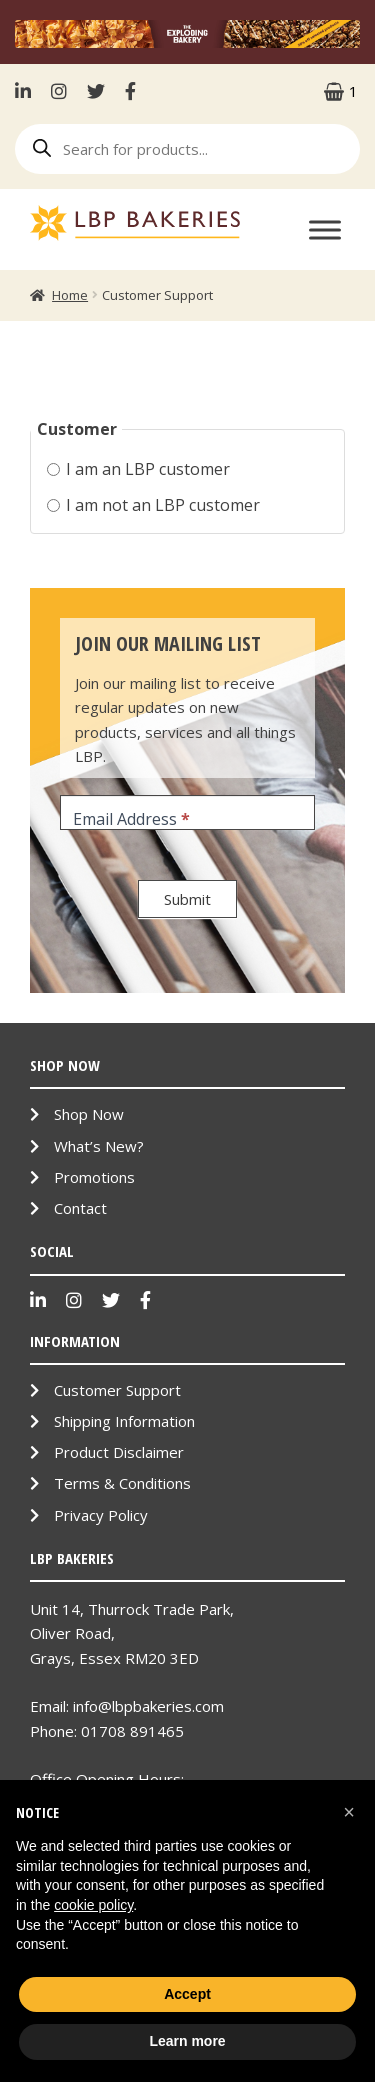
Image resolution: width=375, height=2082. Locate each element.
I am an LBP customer (138, 469)
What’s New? (99, 1146)
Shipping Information (124, 1421)
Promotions (94, 1177)
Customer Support (117, 1390)
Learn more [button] (187, 2041)
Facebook (130, 91)
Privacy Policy (101, 1515)
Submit (187, 899)
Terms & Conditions (122, 1483)
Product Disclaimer (119, 1452)
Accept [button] (187, 1994)
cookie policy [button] (93, 1905)
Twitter (96, 91)
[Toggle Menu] (325, 229)
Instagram (59, 91)
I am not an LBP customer (153, 505)
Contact (80, 1208)
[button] (349, 1812)
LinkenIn (28, 91)
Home (70, 295)
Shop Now (89, 1114)
